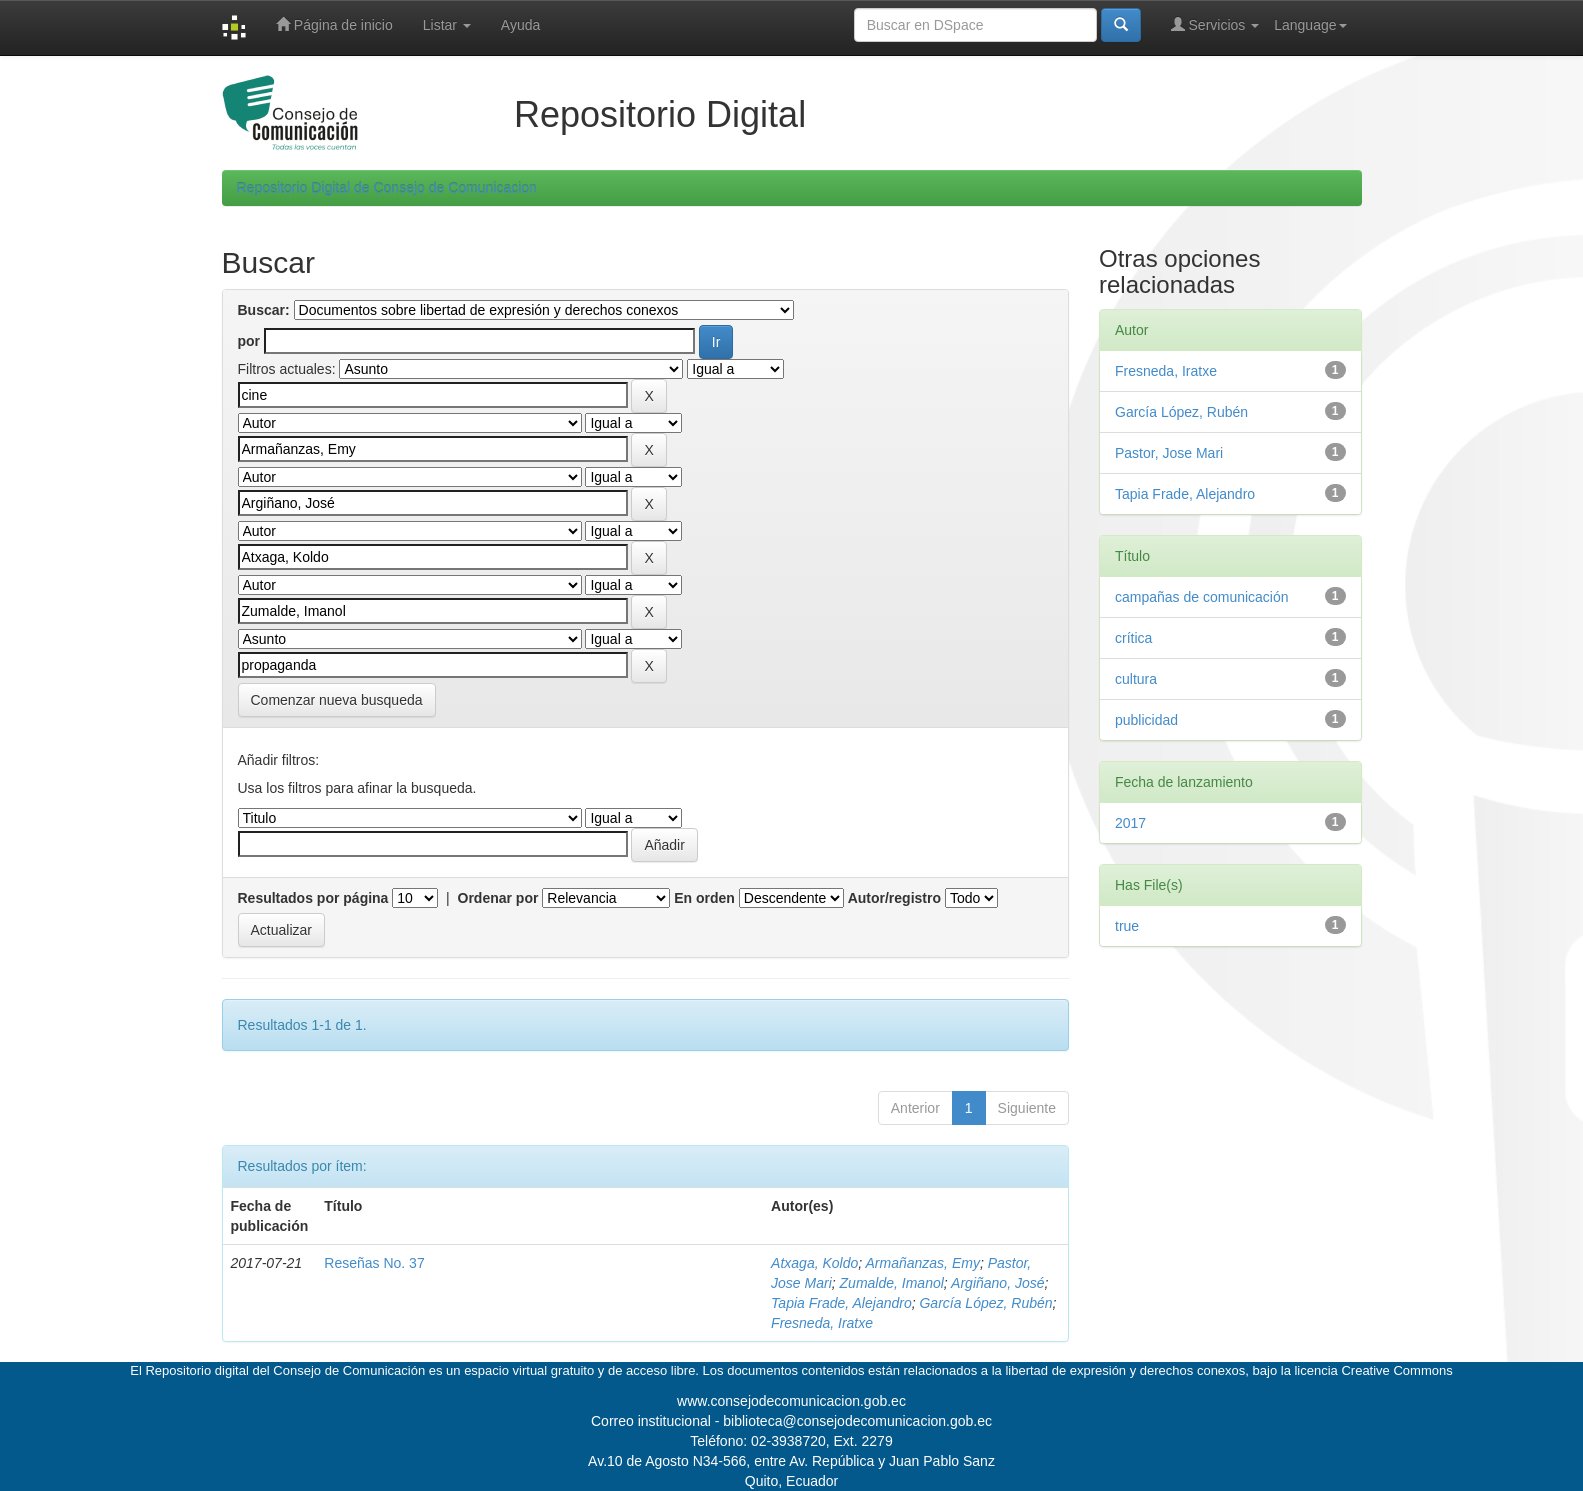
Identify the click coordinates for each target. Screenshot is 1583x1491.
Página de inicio (334, 24)
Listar (447, 25)
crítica (1133, 638)
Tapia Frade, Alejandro (841, 1303)
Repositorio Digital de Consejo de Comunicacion (387, 188)
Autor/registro (894, 898)
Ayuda (520, 25)
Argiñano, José (997, 1283)
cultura (1136, 679)
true (1127, 926)
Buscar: (264, 310)
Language (1310, 25)
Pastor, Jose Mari (1169, 453)
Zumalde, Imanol (892, 1283)
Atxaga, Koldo (814, 1263)
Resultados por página (313, 898)
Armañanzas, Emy (923, 1263)
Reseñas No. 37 (374, 1263)
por (249, 341)
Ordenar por (498, 898)
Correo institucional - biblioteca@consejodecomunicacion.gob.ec (791, 1421)
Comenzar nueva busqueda (337, 700)
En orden (704, 898)
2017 (1130, 823)
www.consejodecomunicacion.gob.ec (791, 1401)
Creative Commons (1396, 1370)
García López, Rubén (985, 1303)
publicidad (1146, 720)
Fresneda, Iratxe (822, 1323)
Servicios (1215, 24)
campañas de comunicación (1202, 597)
